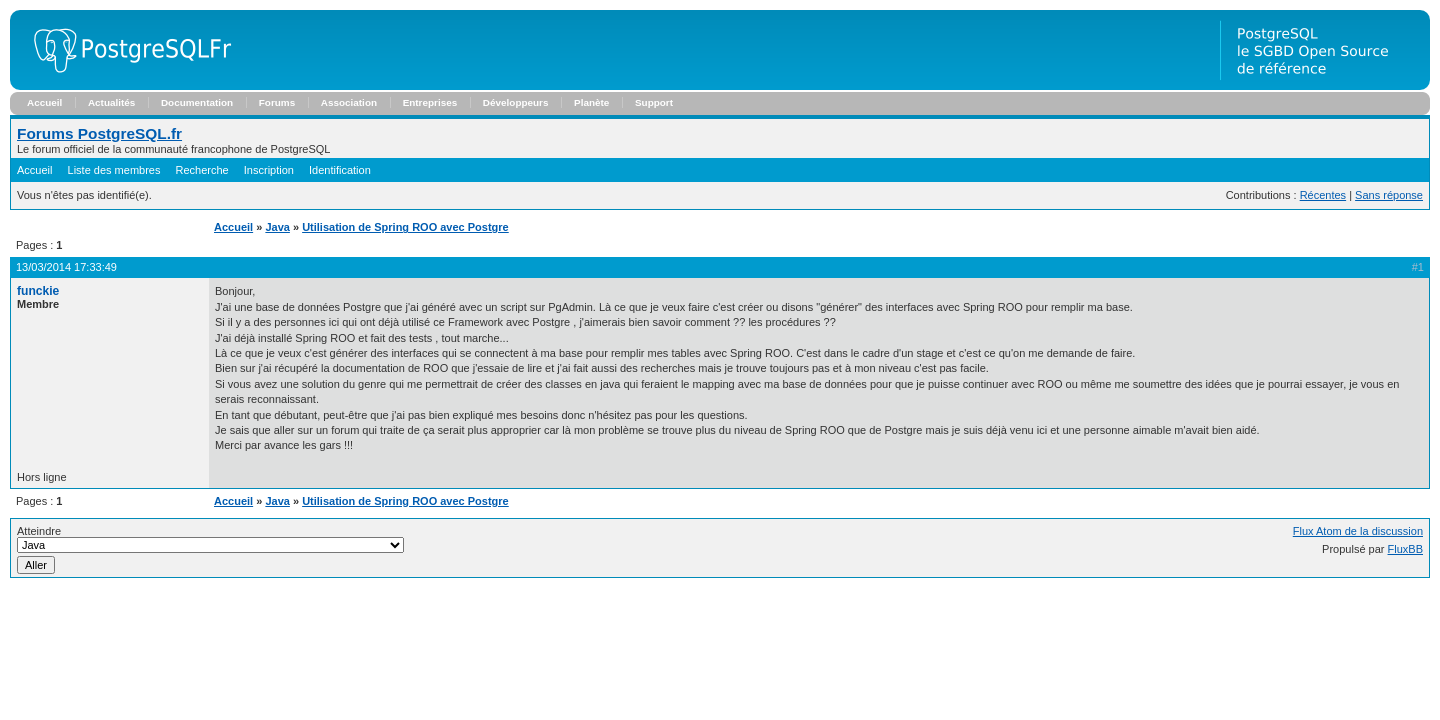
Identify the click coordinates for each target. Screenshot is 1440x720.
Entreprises (430, 102)
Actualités (111, 102)
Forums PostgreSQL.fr (99, 133)
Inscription (269, 170)
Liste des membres (114, 170)
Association (349, 102)
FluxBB (1405, 549)
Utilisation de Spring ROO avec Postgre (405, 227)
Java (277, 227)
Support (654, 102)
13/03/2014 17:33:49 (66, 267)
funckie (38, 291)
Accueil (44, 102)
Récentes (1323, 195)
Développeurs (516, 102)
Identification (340, 170)
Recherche (202, 170)
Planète (591, 102)
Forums (277, 102)
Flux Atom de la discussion (1358, 531)
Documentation (197, 102)
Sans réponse (1389, 195)
